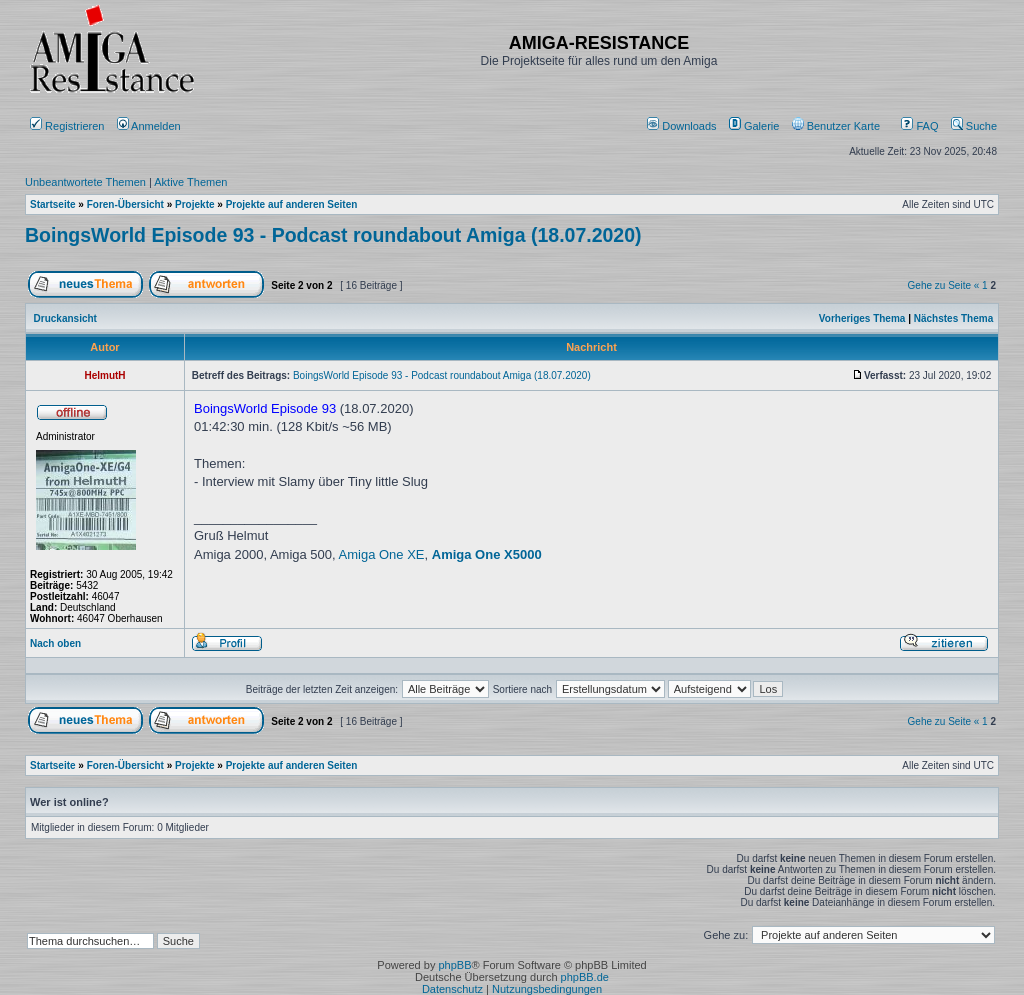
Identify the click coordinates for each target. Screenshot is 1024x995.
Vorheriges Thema (862, 318)
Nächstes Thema (953, 318)
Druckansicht (65, 318)
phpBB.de (585, 977)
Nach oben (55, 643)
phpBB (454, 965)
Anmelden (150, 126)
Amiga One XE (382, 554)
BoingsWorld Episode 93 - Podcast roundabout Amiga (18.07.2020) (333, 235)
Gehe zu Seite (939, 285)
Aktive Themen (190, 182)
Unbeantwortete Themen (85, 182)
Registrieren (67, 126)
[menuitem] (683, 126)
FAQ (919, 126)
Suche (974, 126)
